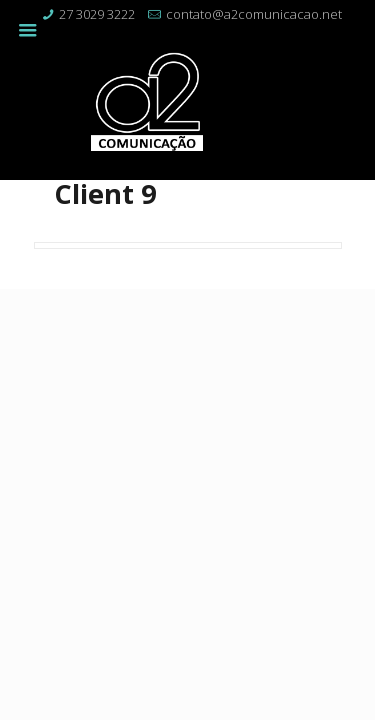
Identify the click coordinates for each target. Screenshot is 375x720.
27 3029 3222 (97, 14)
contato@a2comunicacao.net (254, 14)
